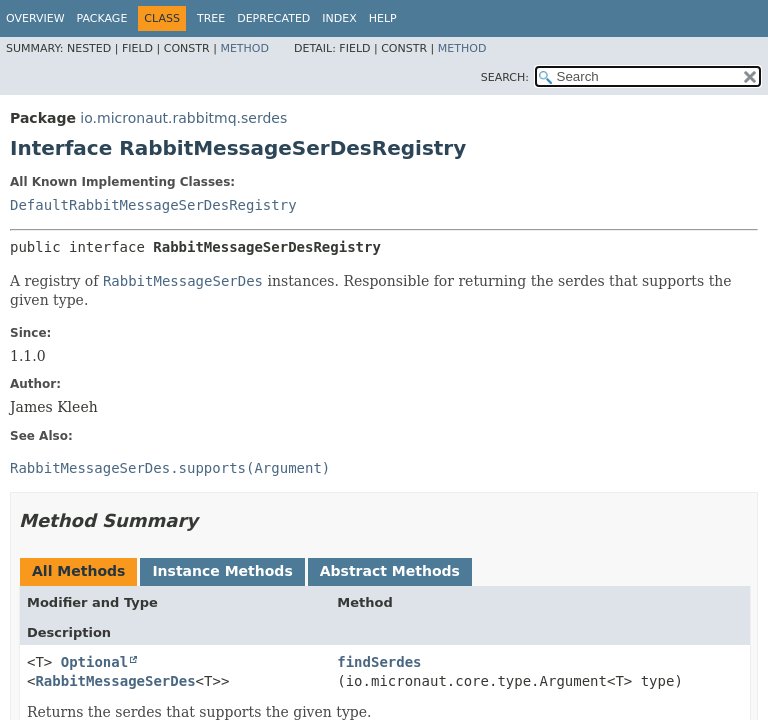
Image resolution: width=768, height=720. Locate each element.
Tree (211, 18)
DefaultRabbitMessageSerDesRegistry (153, 205)
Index (339, 18)
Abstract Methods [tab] (390, 571)
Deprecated (273, 18)
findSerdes (379, 662)
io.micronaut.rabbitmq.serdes (183, 118)
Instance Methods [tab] (222, 571)
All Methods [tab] (78, 571)
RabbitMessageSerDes (115, 681)
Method (244, 48)
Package (102, 18)
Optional (94, 662)
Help (383, 18)
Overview (35, 18)
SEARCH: (505, 77)
